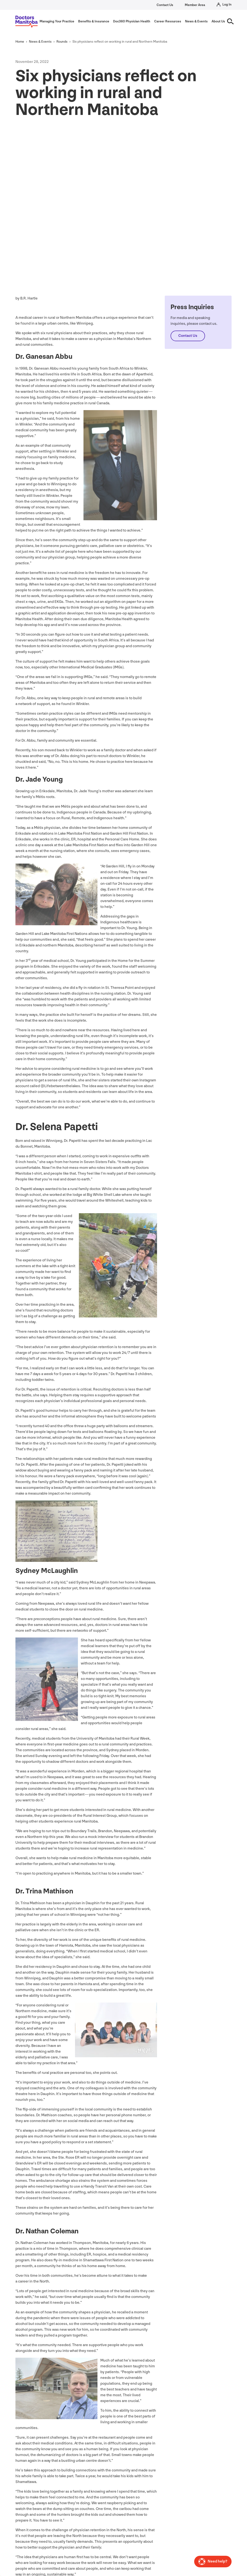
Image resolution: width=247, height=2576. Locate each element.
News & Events (139, 2561)
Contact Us (165, 5)
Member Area (195, 5)
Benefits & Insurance (88, 2570)
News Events (40, 42)
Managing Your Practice (90, 2561)
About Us (134, 2570)
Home (19, 42)
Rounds (62, 42)
